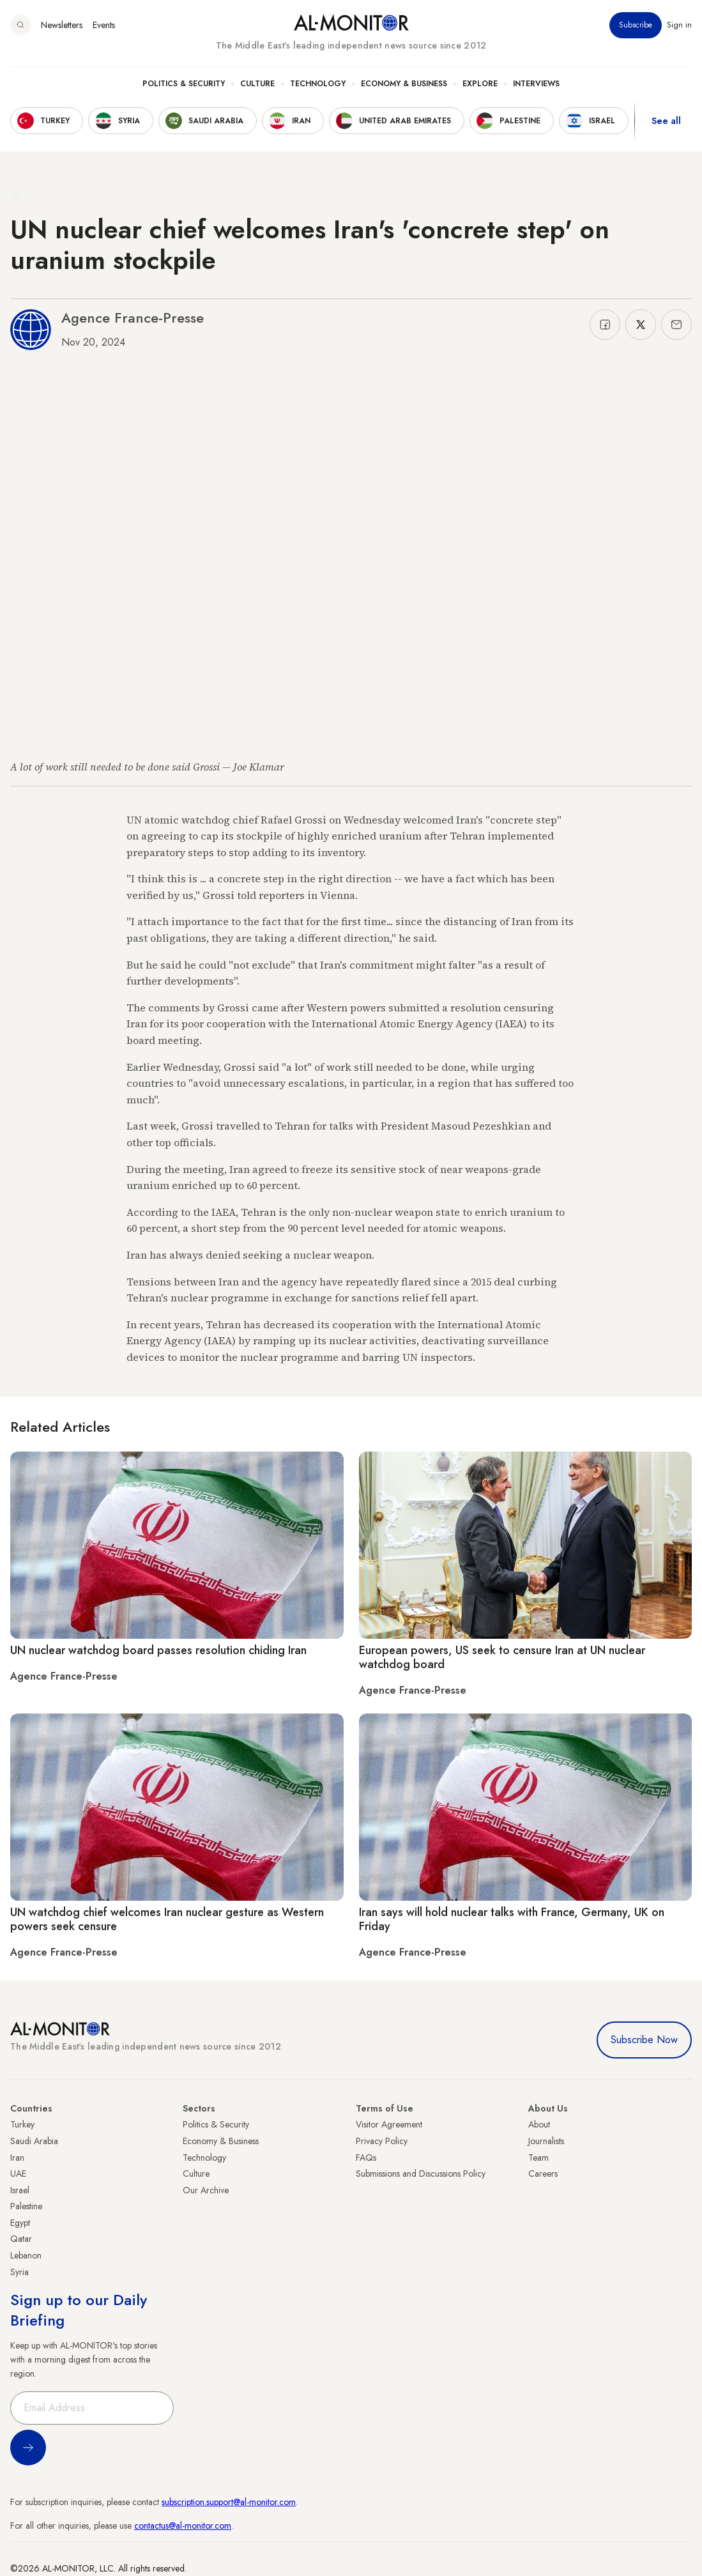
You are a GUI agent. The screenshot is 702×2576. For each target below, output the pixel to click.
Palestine (26, 2206)
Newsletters (61, 25)
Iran (17, 2157)
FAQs (366, 2157)
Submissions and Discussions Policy (420, 2173)
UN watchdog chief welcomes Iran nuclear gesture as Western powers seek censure (167, 1919)
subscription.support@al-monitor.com (229, 2502)
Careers (543, 2173)
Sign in (679, 25)
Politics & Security (183, 84)
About (539, 2124)
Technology (318, 84)
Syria (19, 2272)
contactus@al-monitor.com (182, 2525)
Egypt (20, 2222)
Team (538, 2157)
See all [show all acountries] (666, 120)
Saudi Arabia (34, 2141)
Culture (257, 84)
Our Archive (206, 2190)
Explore (480, 84)
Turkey (22, 2124)
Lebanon (26, 2255)
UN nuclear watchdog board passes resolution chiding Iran (158, 1650)
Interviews (536, 84)
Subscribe (635, 25)
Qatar (21, 2238)
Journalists (546, 2141)
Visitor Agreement (389, 2124)
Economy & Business (404, 84)
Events (104, 25)
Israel (19, 2190)
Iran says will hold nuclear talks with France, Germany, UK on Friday (511, 1919)
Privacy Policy (382, 2141)
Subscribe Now (644, 2039)
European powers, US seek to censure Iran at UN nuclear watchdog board (502, 1657)
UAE (18, 2173)
